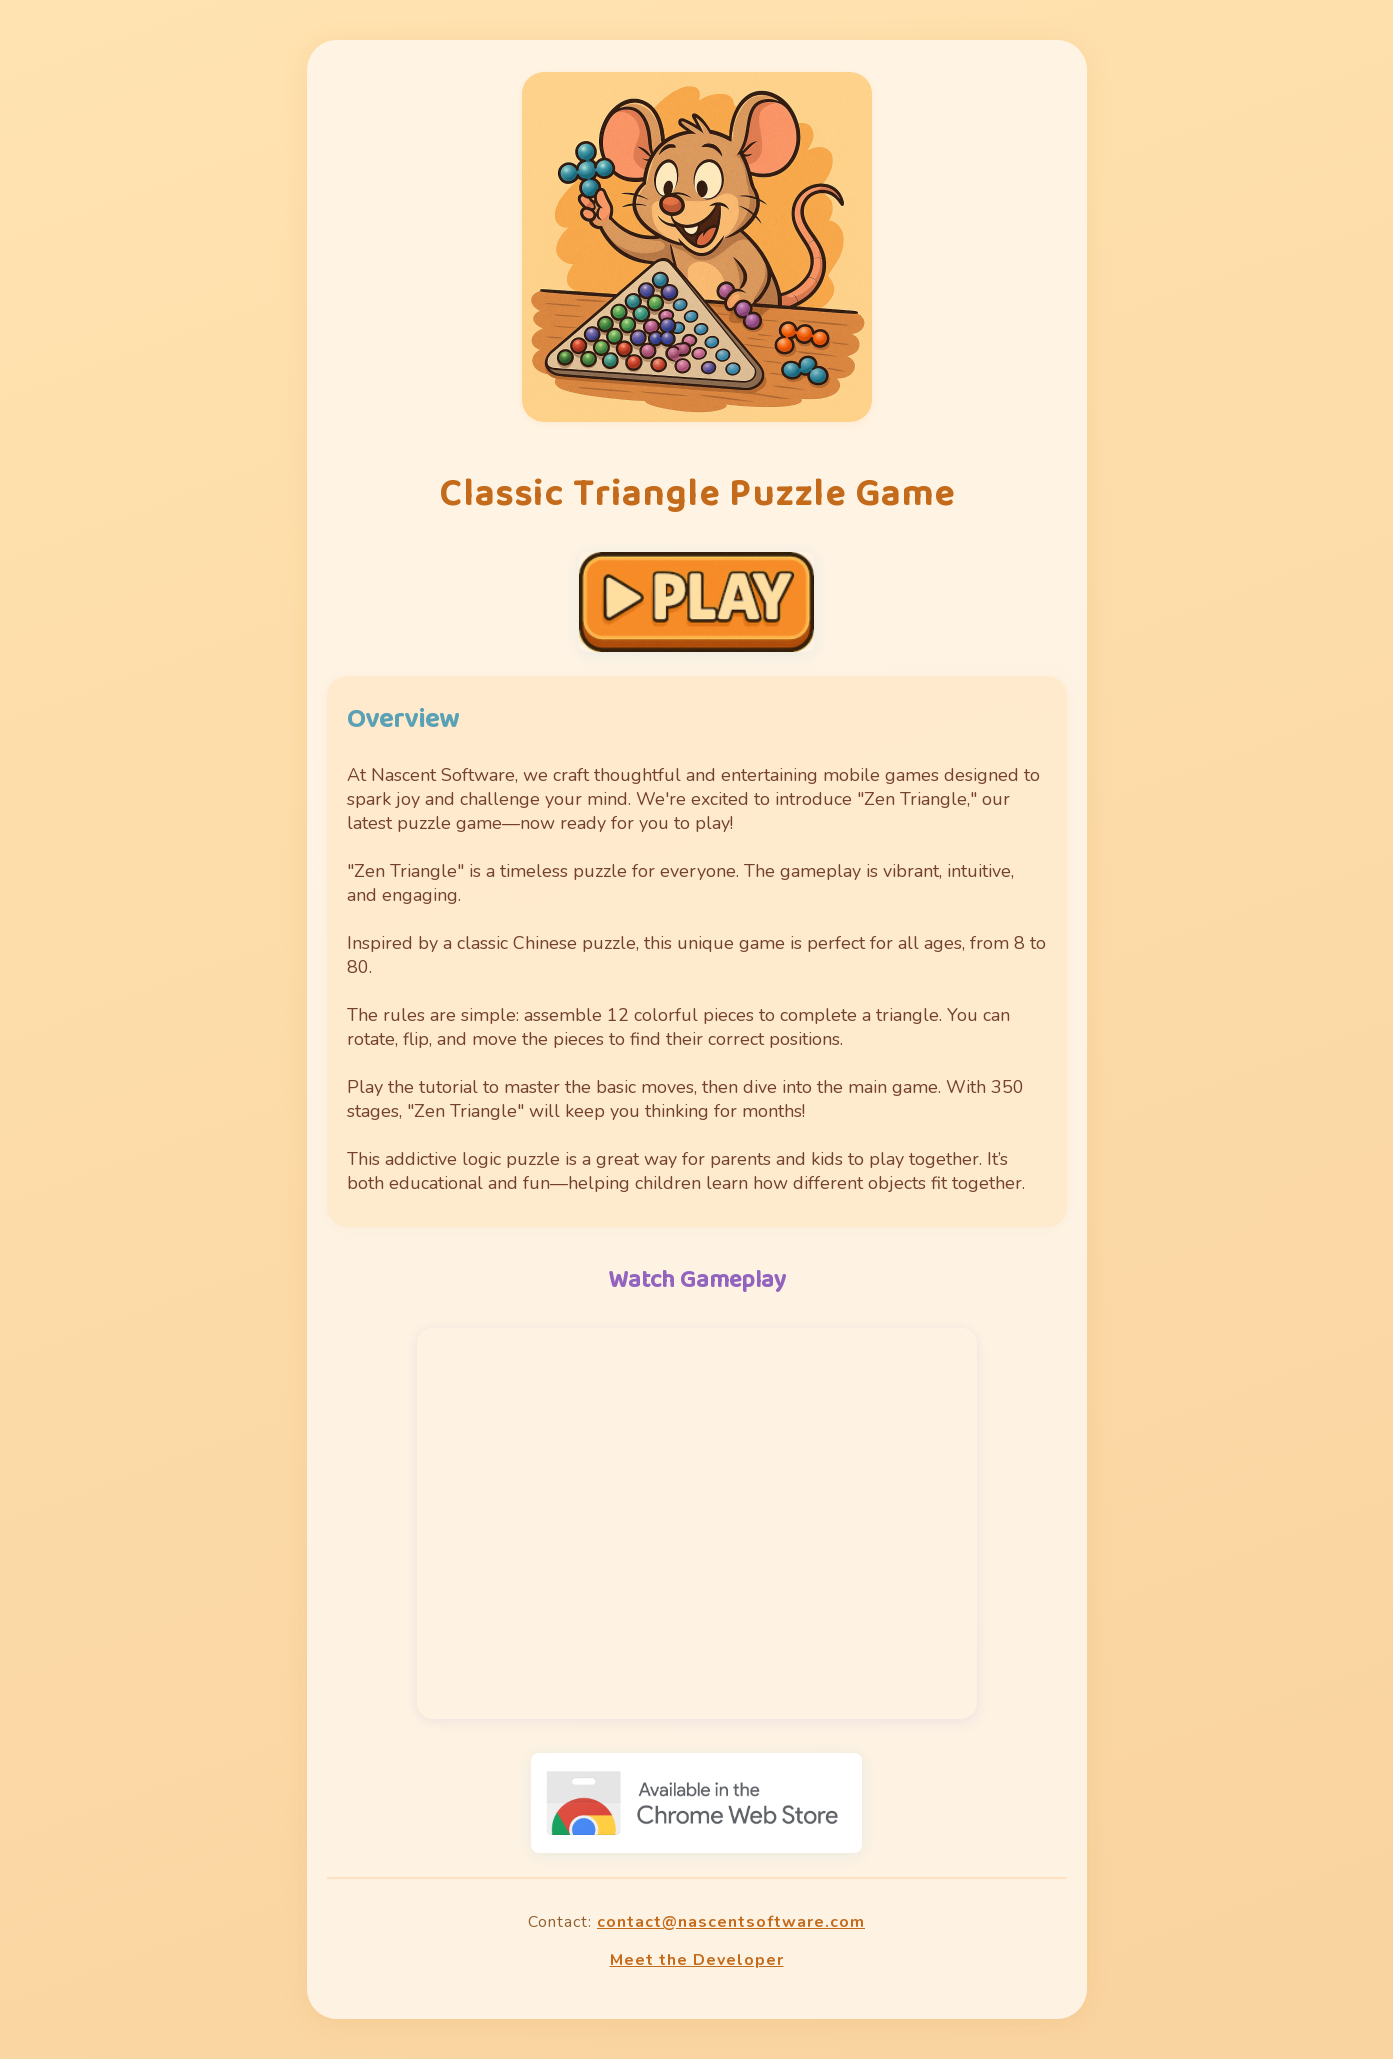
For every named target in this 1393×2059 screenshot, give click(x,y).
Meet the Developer (697, 1960)
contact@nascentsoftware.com (731, 1922)
